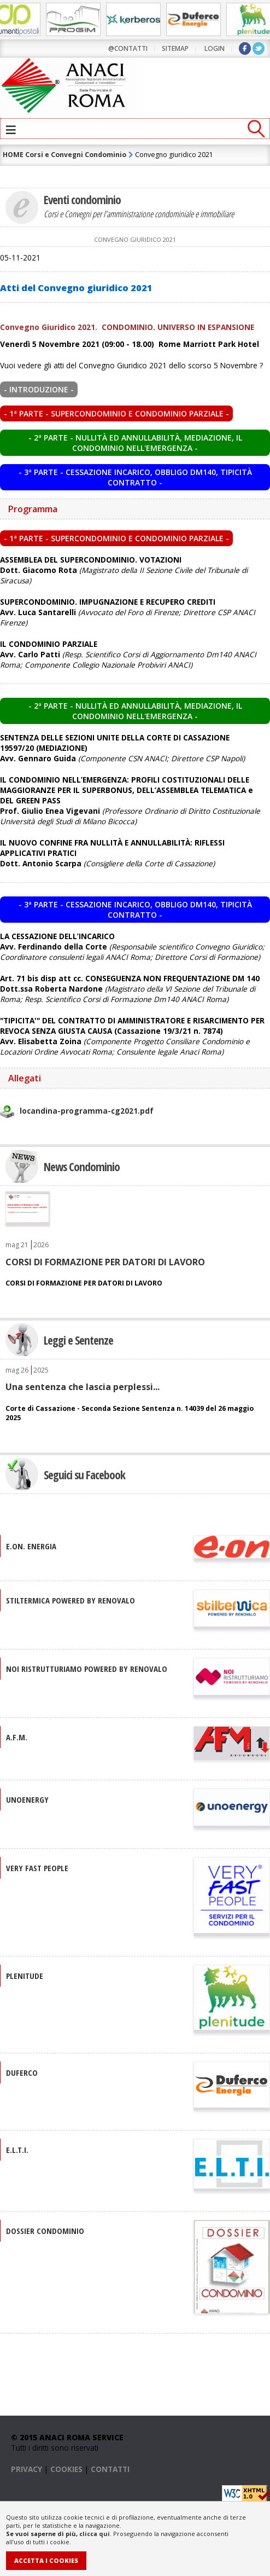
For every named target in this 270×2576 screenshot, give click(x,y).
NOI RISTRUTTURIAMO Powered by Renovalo (86, 1668)
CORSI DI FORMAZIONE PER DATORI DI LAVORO (105, 1261)
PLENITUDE (24, 1975)
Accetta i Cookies (46, 2560)
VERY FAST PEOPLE (37, 1867)
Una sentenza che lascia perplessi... (82, 1386)
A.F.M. (16, 1736)
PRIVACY (26, 2468)
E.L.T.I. (17, 2149)
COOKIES (66, 2468)
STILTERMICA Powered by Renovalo (70, 1599)
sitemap (175, 48)
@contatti (128, 48)
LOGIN (214, 48)
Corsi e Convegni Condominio (75, 154)
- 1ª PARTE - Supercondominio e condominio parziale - (116, 413)
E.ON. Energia (31, 1545)
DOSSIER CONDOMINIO (45, 2230)
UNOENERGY (27, 1798)
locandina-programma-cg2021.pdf (87, 1110)
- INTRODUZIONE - (39, 389)
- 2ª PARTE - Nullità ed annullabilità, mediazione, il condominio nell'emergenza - (135, 442)
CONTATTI (110, 2468)
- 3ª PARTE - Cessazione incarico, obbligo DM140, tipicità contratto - (135, 477)
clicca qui (94, 2533)
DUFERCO (22, 2071)
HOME (13, 154)
